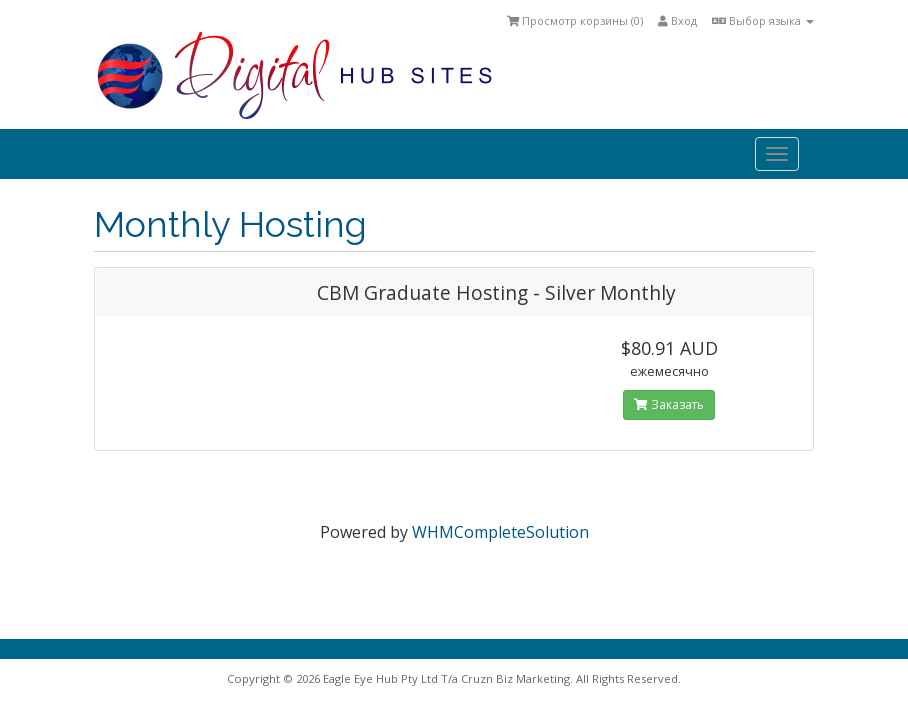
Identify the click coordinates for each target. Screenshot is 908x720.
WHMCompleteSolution (500, 532)
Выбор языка (763, 20)
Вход (677, 20)
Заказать (669, 404)
